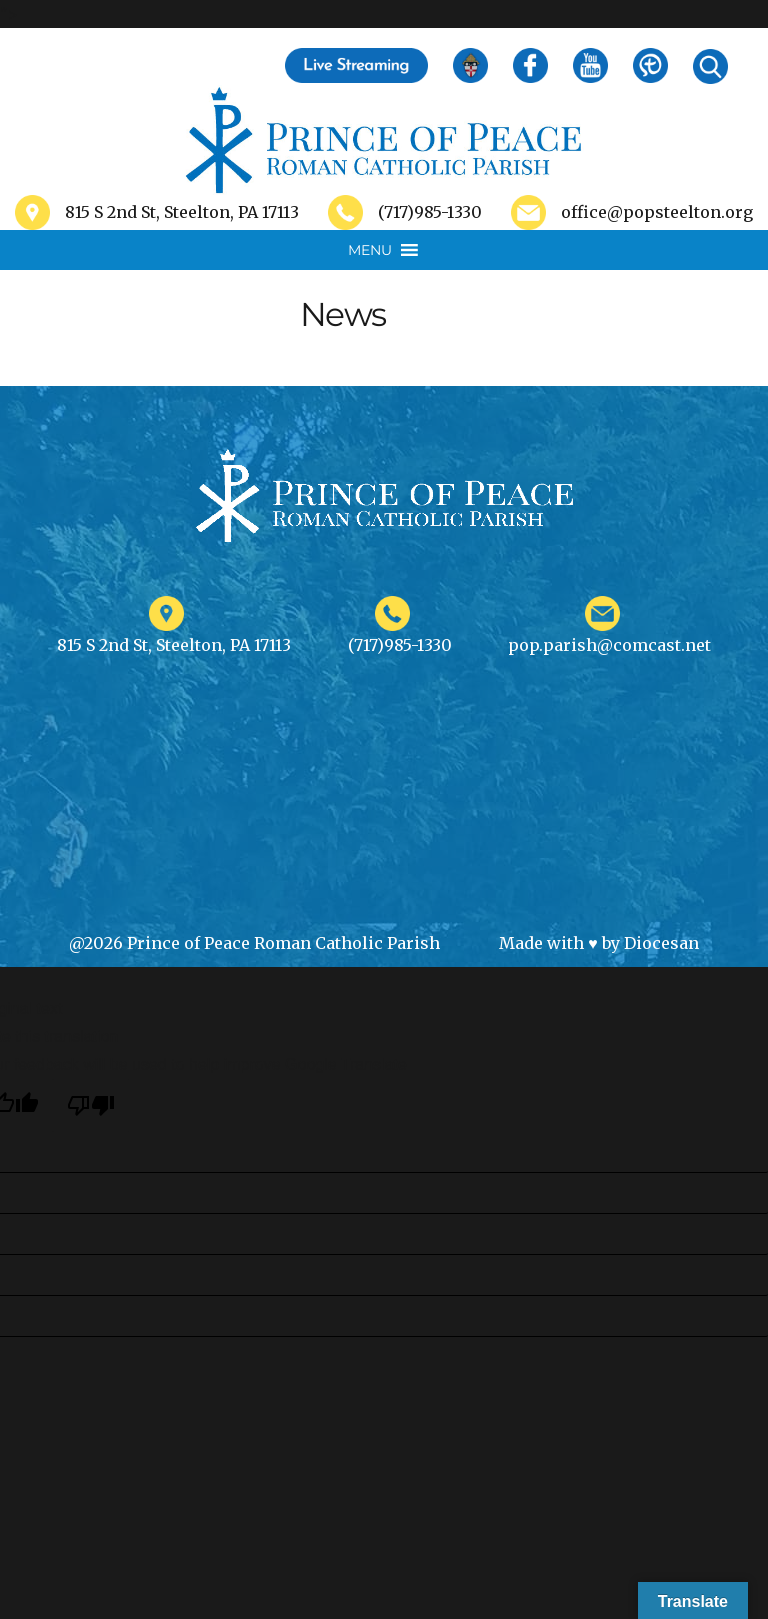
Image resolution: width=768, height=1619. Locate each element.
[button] (370, 250)
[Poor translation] (91, 1105)
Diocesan (661, 943)
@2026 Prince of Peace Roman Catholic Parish (254, 943)
